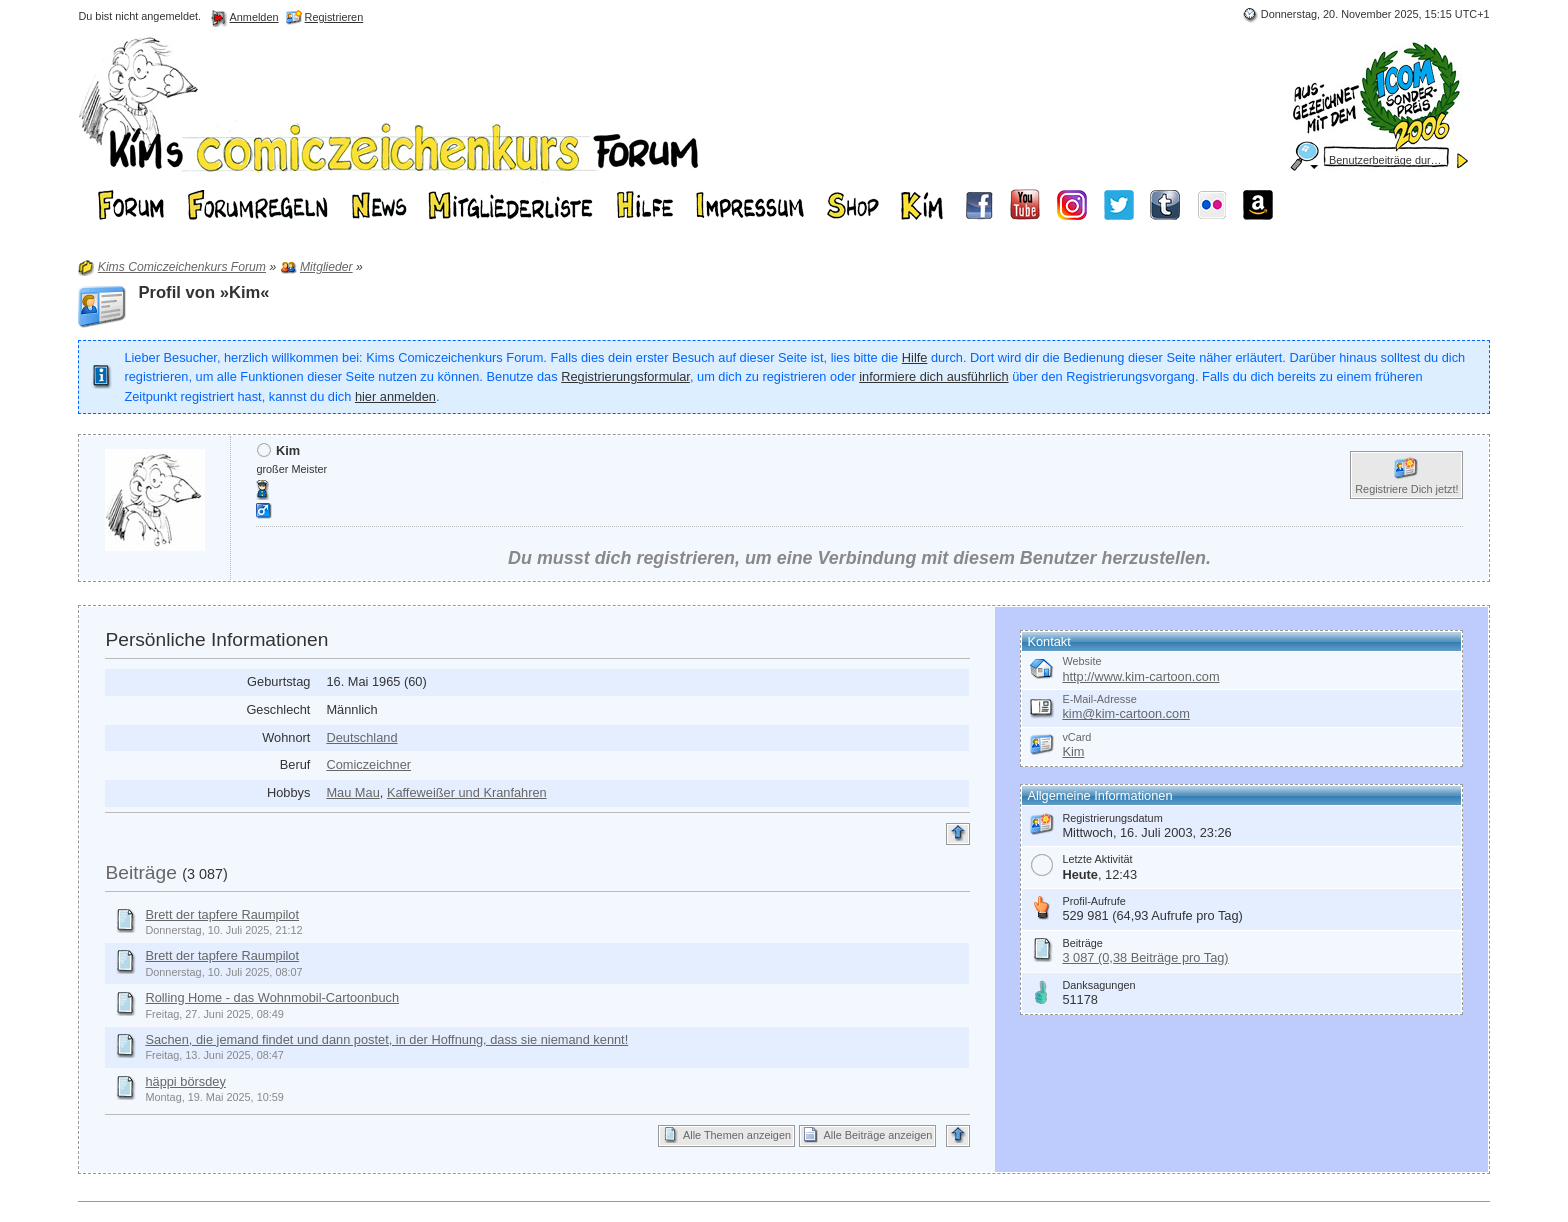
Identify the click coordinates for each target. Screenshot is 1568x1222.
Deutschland (361, 737)
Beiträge (140, 872)
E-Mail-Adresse (1099, 699)
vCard (1076, 737)
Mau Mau (352, 792)
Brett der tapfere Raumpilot (222, 914)
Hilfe (915, 357)
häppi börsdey (185, 1081)
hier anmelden (395, 396)
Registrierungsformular (625, 376)
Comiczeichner (368, 764)
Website (1081, 661)
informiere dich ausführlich (933, 376)
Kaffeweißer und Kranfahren (467, 792)
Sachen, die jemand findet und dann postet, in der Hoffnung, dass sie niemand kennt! (386, 1039)
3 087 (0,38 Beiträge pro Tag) (1145, 957)
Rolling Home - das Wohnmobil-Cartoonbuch (272, 997)
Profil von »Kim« (203, 292)
